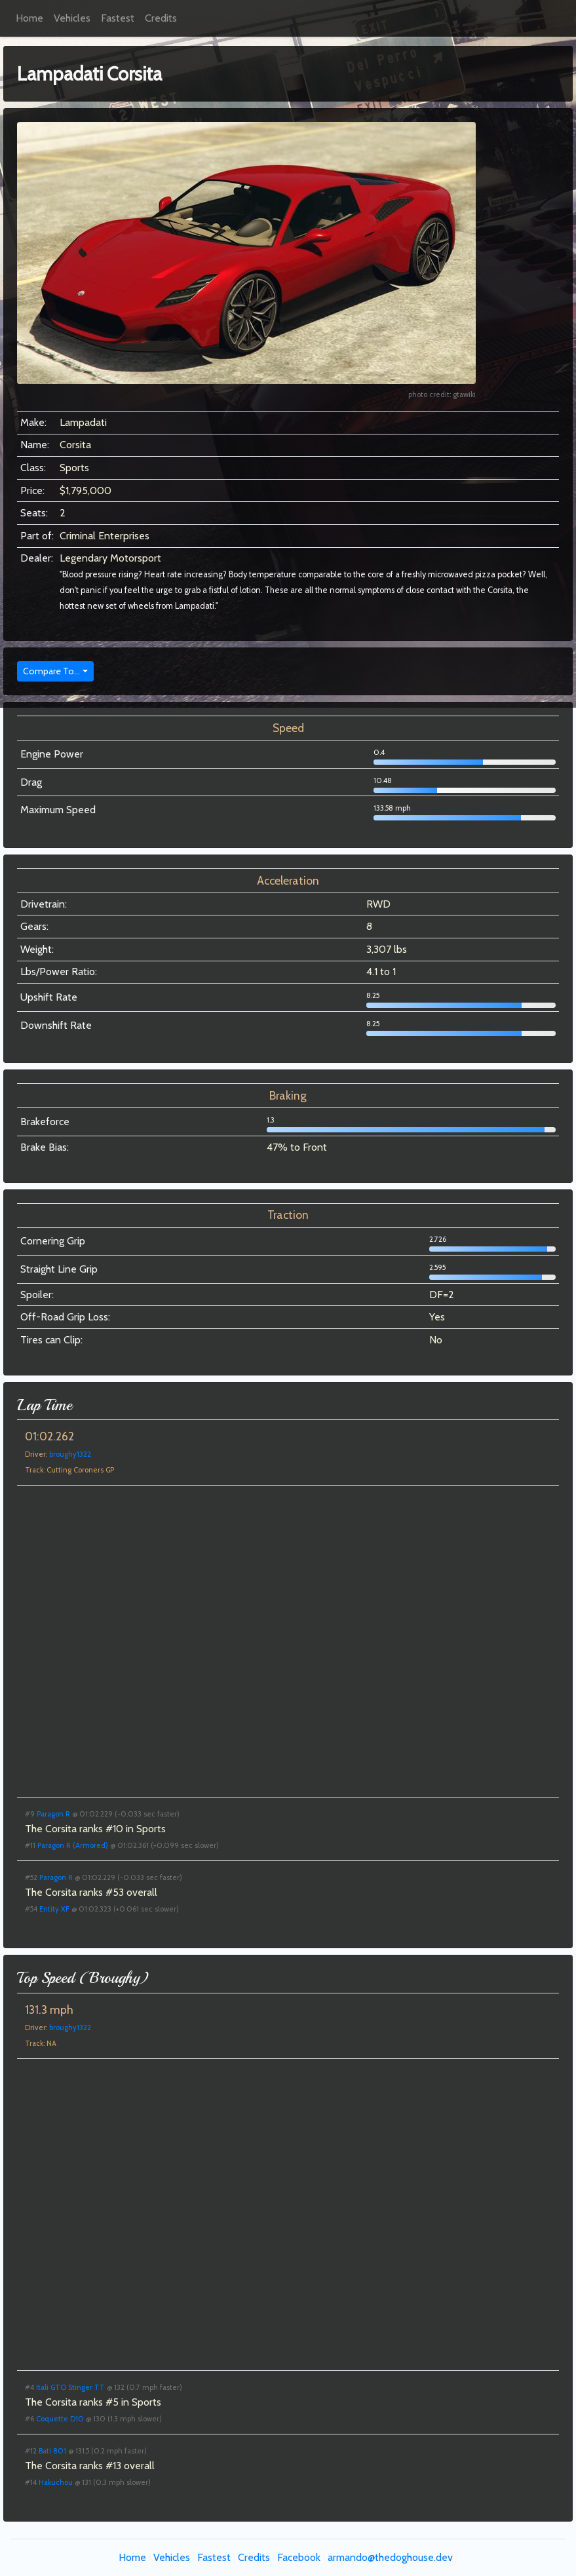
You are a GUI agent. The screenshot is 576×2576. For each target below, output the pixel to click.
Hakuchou (56, 2482)
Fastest (117, 18)
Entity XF (54, 1908)
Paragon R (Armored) (72, 1845)
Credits (161, 18)
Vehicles (72, 18)
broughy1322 (70, 1454)
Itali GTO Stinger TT (70, 2387)
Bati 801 (52, 2450)
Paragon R (53, 1813)
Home (29, 18)
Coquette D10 (60, 2418)
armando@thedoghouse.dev (390, 2557)
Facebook (298, 2557)
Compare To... (51, 671)
